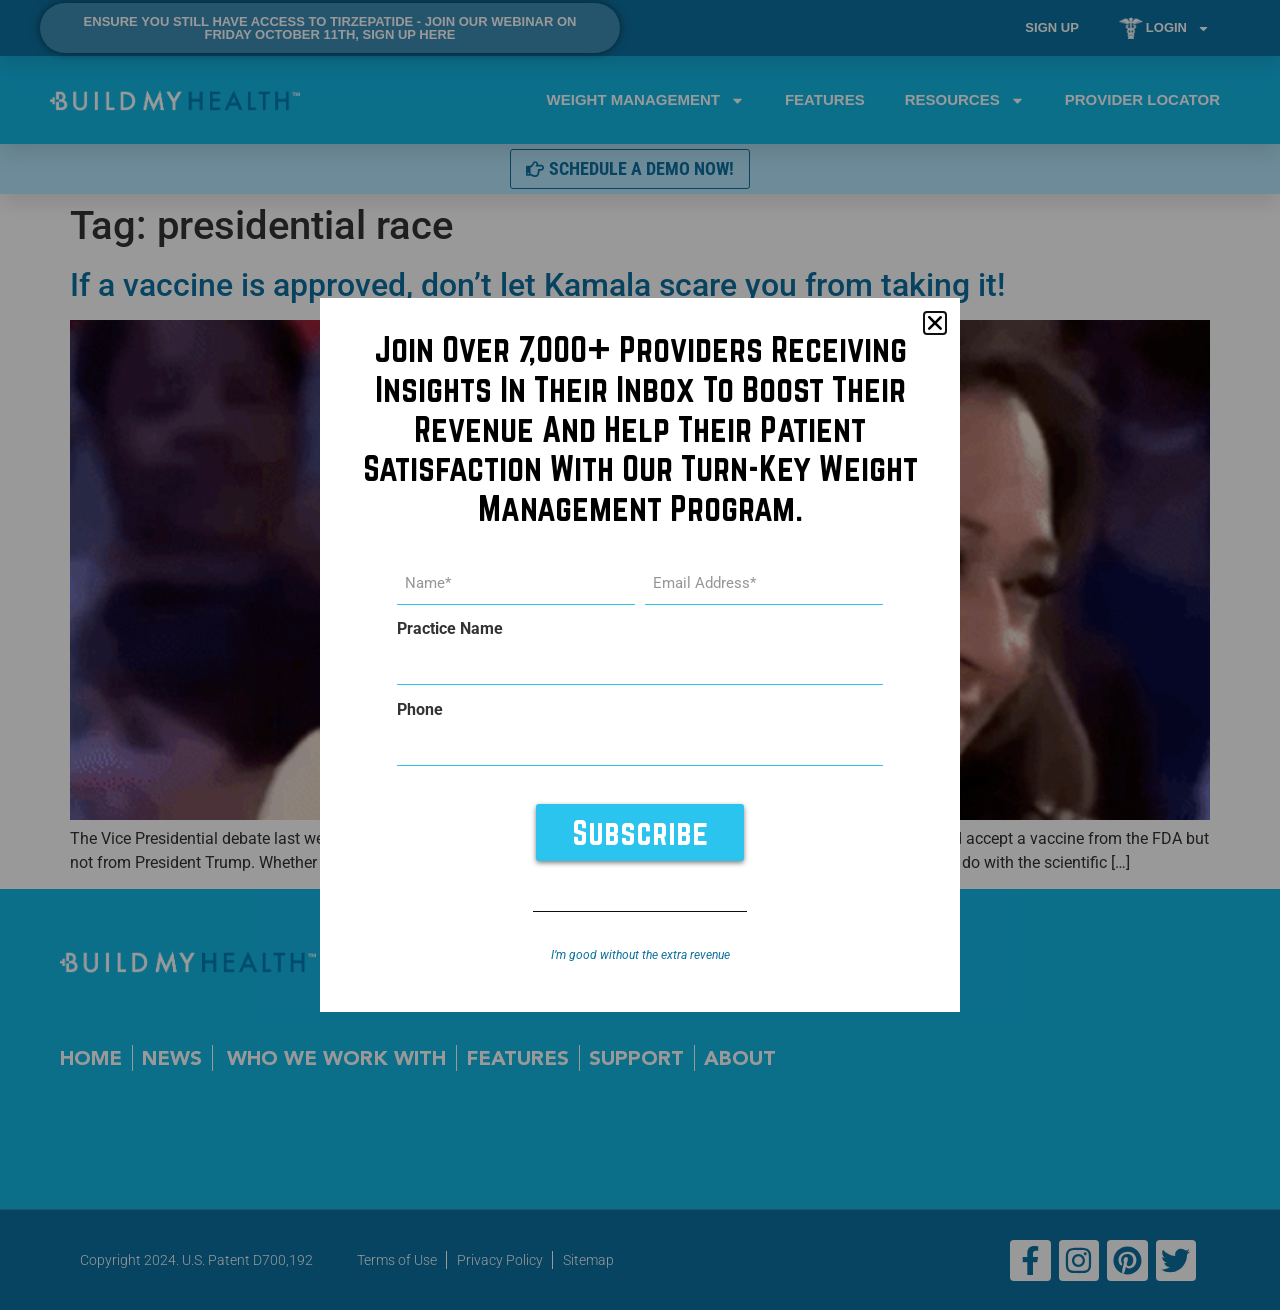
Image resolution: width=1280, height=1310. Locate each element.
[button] (935, 324)
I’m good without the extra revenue (640, 955)
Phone (420, 710)
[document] (640, 655)
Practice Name (450, 630)
